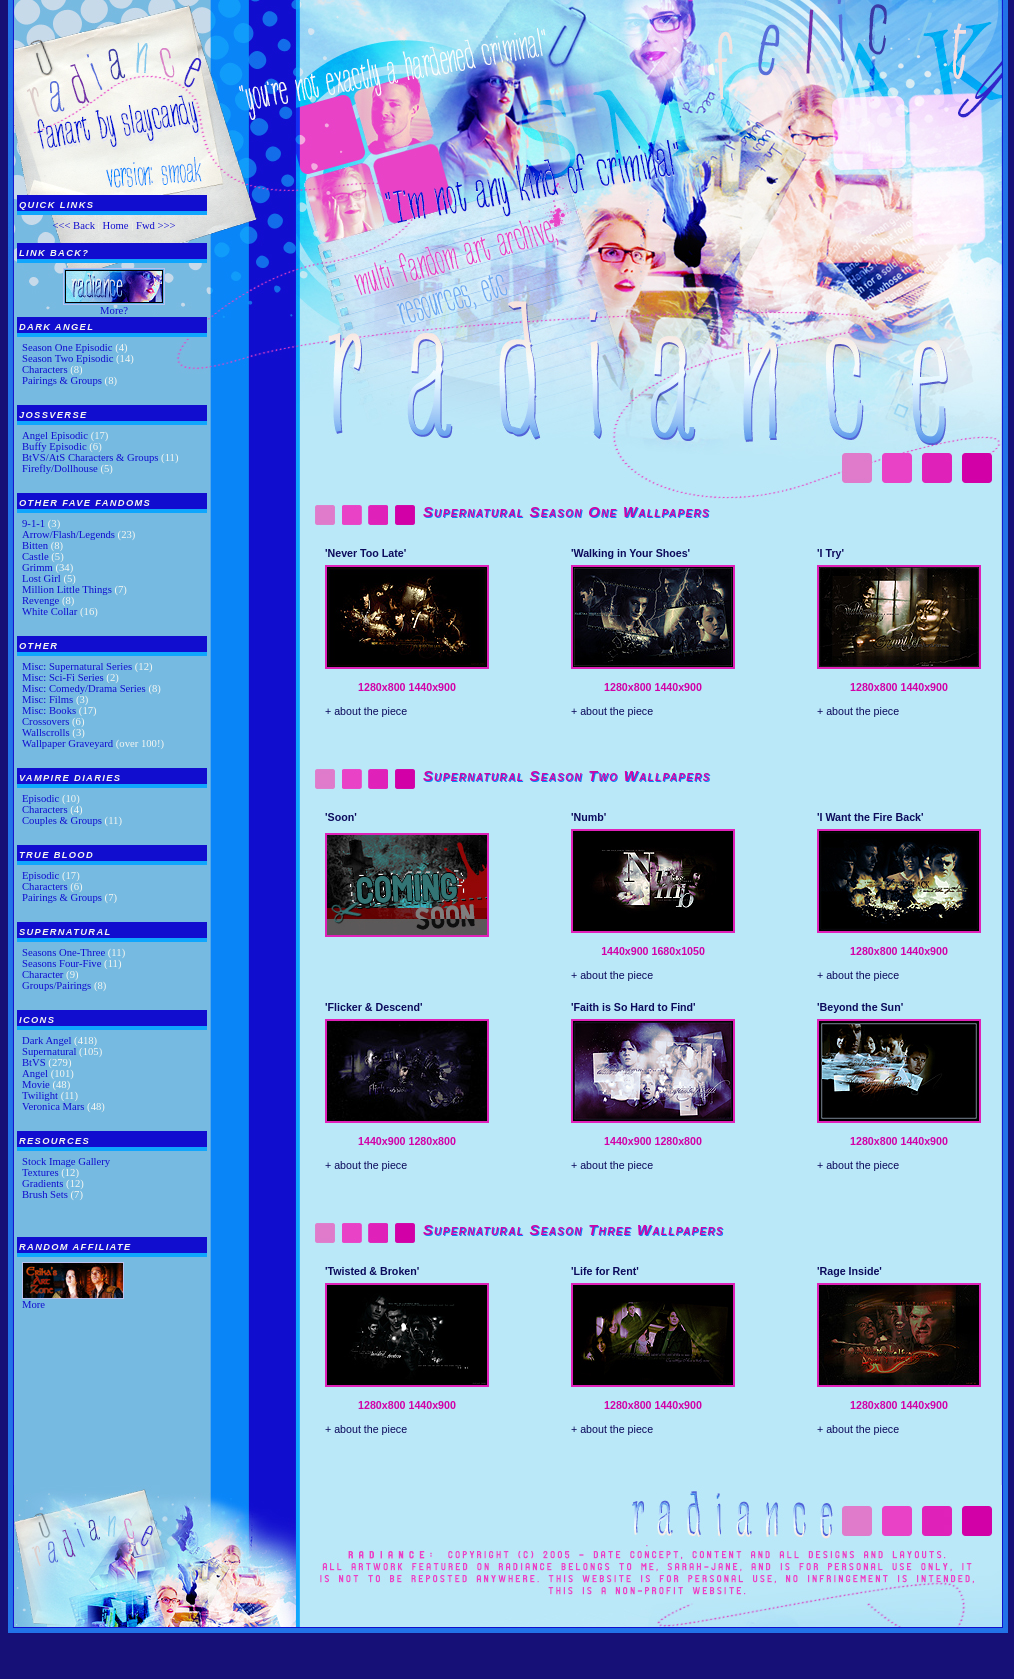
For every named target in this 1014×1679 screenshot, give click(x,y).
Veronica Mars (53, 1106)
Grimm (37, 567)
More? (114, 310)
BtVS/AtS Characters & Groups (90, 457)
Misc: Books (49, 710)
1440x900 (431, 687)
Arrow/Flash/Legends (68, 534)
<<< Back (73, 225)
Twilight (40, 1095)
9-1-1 (33, 523)
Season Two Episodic (67, 358)
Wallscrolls (46, 732)
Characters (45, 369)
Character (42, 974)
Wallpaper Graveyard (67, 743)
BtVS (34, 1062)
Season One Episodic (67, 347)
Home (115, 225)
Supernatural (49, 1051)
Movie (36, 1084)
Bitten (35, 545)
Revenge (40, 600)
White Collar (49, 611)
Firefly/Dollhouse (60, 468)
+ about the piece (366, 711)
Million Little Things (67, 589)
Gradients (42, 1183)
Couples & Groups (62, 820)
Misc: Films (47, 699)
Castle (35, 556)
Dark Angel (46, 1040)
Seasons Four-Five (61, 963)
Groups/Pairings (56, 985)
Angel (35, 1073)
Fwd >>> (156, 225)
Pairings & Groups (62, 380)
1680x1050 (678, 951)
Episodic (40, 798)
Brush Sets (45, 1194)
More (33, 1304)
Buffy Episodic (54, 446)
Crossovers (45, 721)
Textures (40, 1172)
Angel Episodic (55, 435)
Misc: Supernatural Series (77, 666)
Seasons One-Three (63, 952)
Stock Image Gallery (66, 1161)
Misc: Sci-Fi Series (63, 677)
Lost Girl (41, 578)
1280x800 (381, 687)
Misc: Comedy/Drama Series (84, 688)
